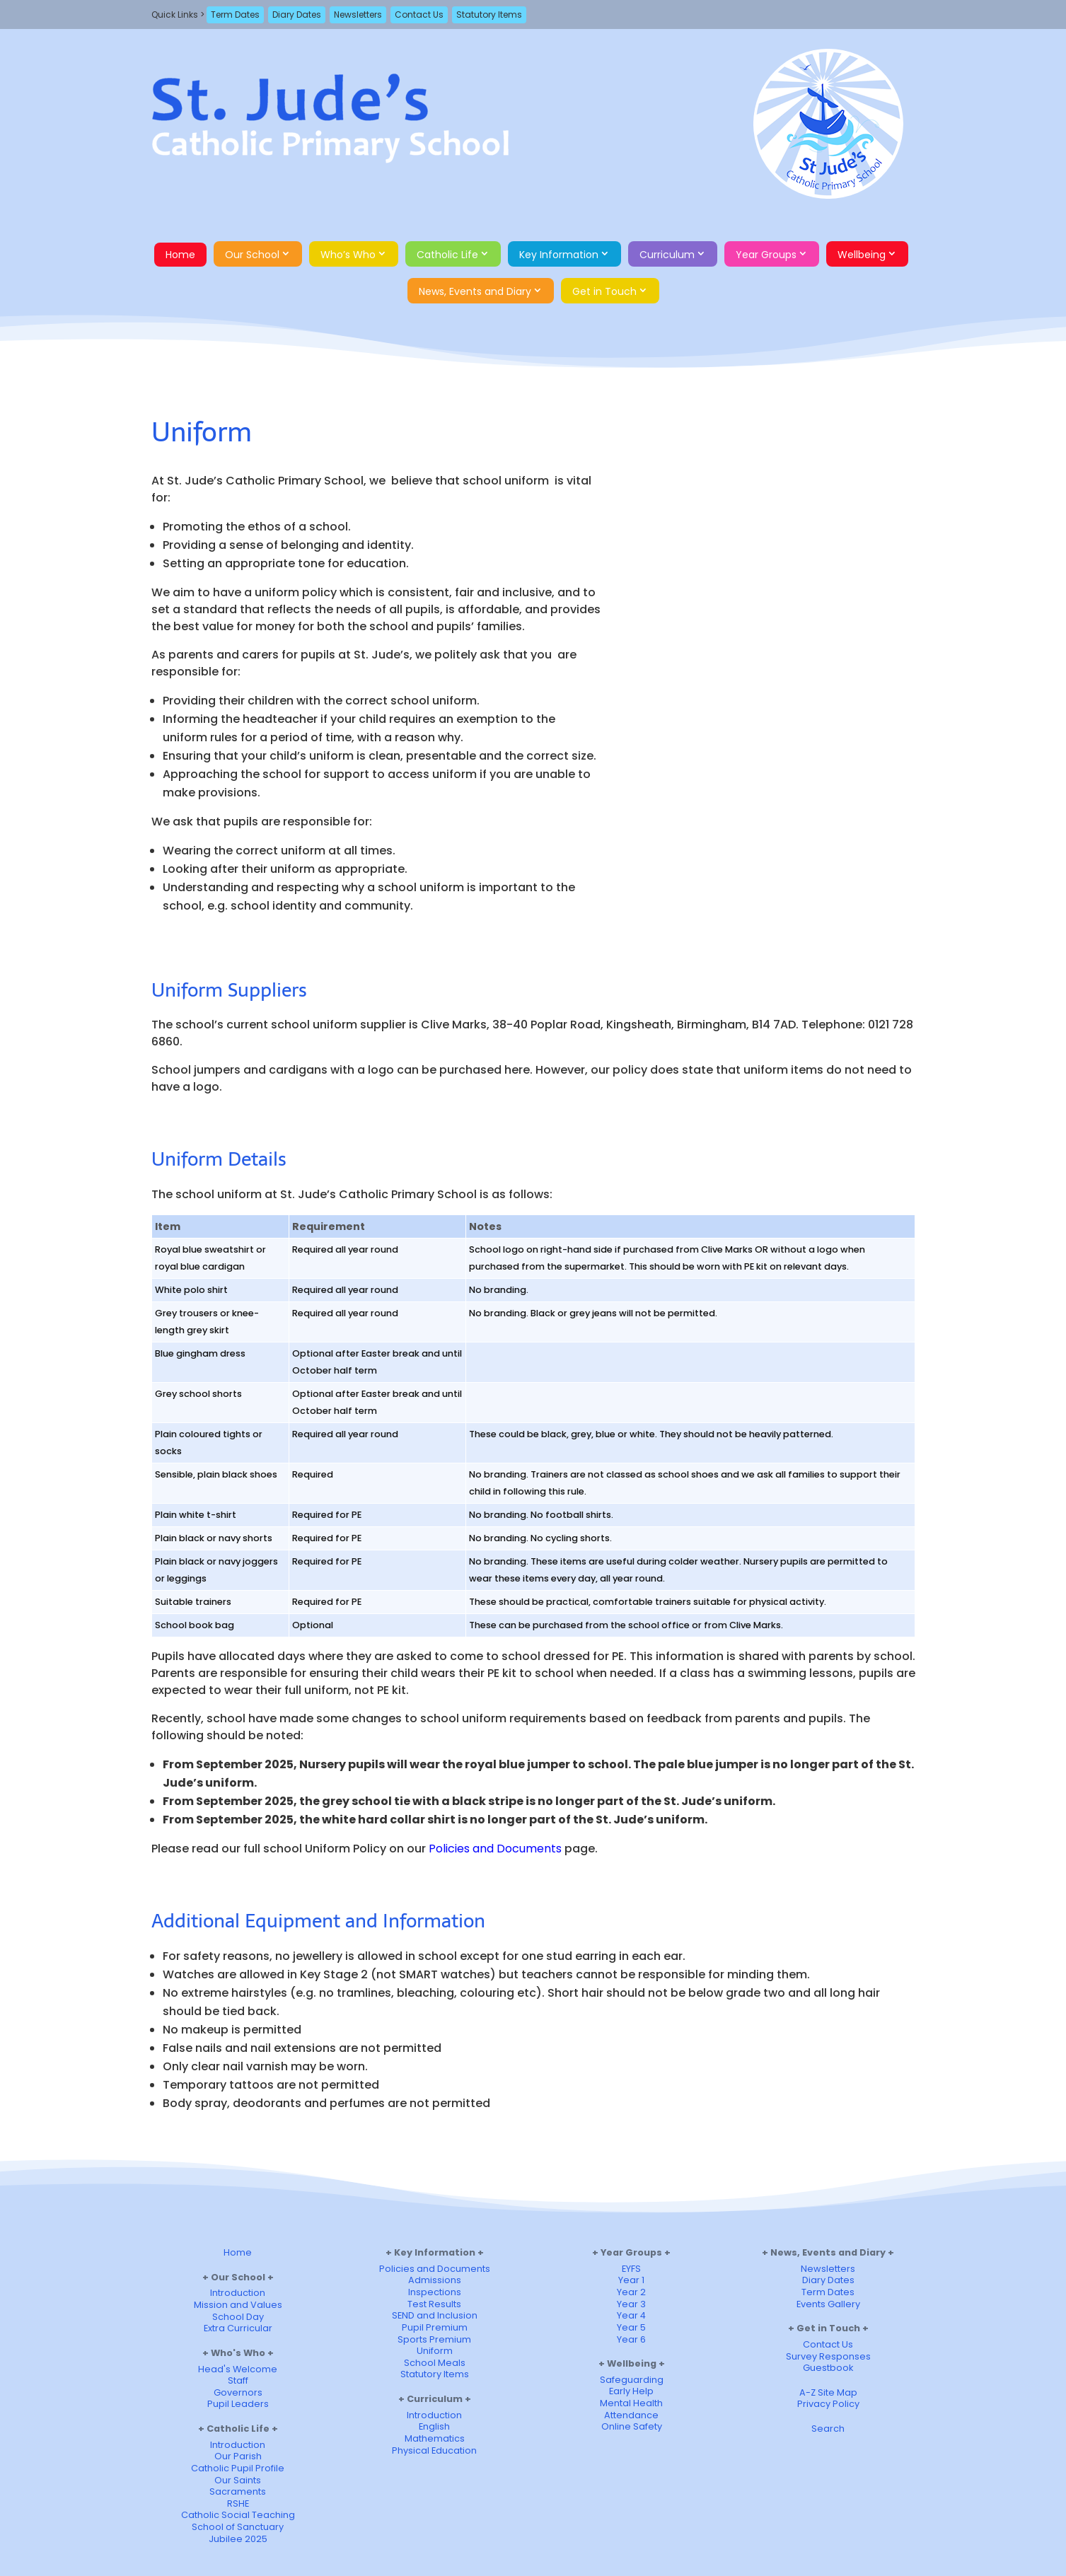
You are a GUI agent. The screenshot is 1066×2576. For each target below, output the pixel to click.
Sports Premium (434, 2339)
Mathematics (435, 2438)
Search (828, 2429)
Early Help (631, 2391)
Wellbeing (862, 255)
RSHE (238, 2503)
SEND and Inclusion (434, 2315)
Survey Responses (828, 2356)
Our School (252, 255)
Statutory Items (489, 14)
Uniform (435, 2351)
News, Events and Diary (475, 291)
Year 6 (631, 2339)
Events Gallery (828, 2304)
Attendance (631, 2415)
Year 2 (631, 2292)
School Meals (434, 2363)
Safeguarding (632, 2380)
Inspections (434, 2292)
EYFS (631, 2269)
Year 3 (631, 2304)
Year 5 (631, 2327)
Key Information (558, 255)
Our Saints (237, 2480)
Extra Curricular (238, 2328)
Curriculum (667, 255)
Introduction (237, 2293)
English (434, 2426)
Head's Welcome (237, 2369)
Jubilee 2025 (238, 2539)
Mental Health (631, 2403)
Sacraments (237, 2491)
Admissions (434, 2280)
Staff (238, 2380)
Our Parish (238, 2456)
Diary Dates (296, 14)
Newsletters (358, 14)
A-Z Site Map (828, 2392)
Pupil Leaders (238, 2404)
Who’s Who (348, 255)
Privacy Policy (828, 2404)
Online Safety (631, 2426)
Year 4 (631, 2315)
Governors (238, 2392)
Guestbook (828, 2368)
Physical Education (434, 2450)
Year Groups (766, 255)
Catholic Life (447, 255)
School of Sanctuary (238, 2527)
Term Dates (235, 14)
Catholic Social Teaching (238, 2515)
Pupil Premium (435, 2327)
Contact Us (419, 14)
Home (180, 255)
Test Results (434, 2304)
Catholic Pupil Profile (237, 2468)
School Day (238, 2317)
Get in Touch (604, 291)
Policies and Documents (495, 1848)
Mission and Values (238, 2305)
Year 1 (631, 2280)
